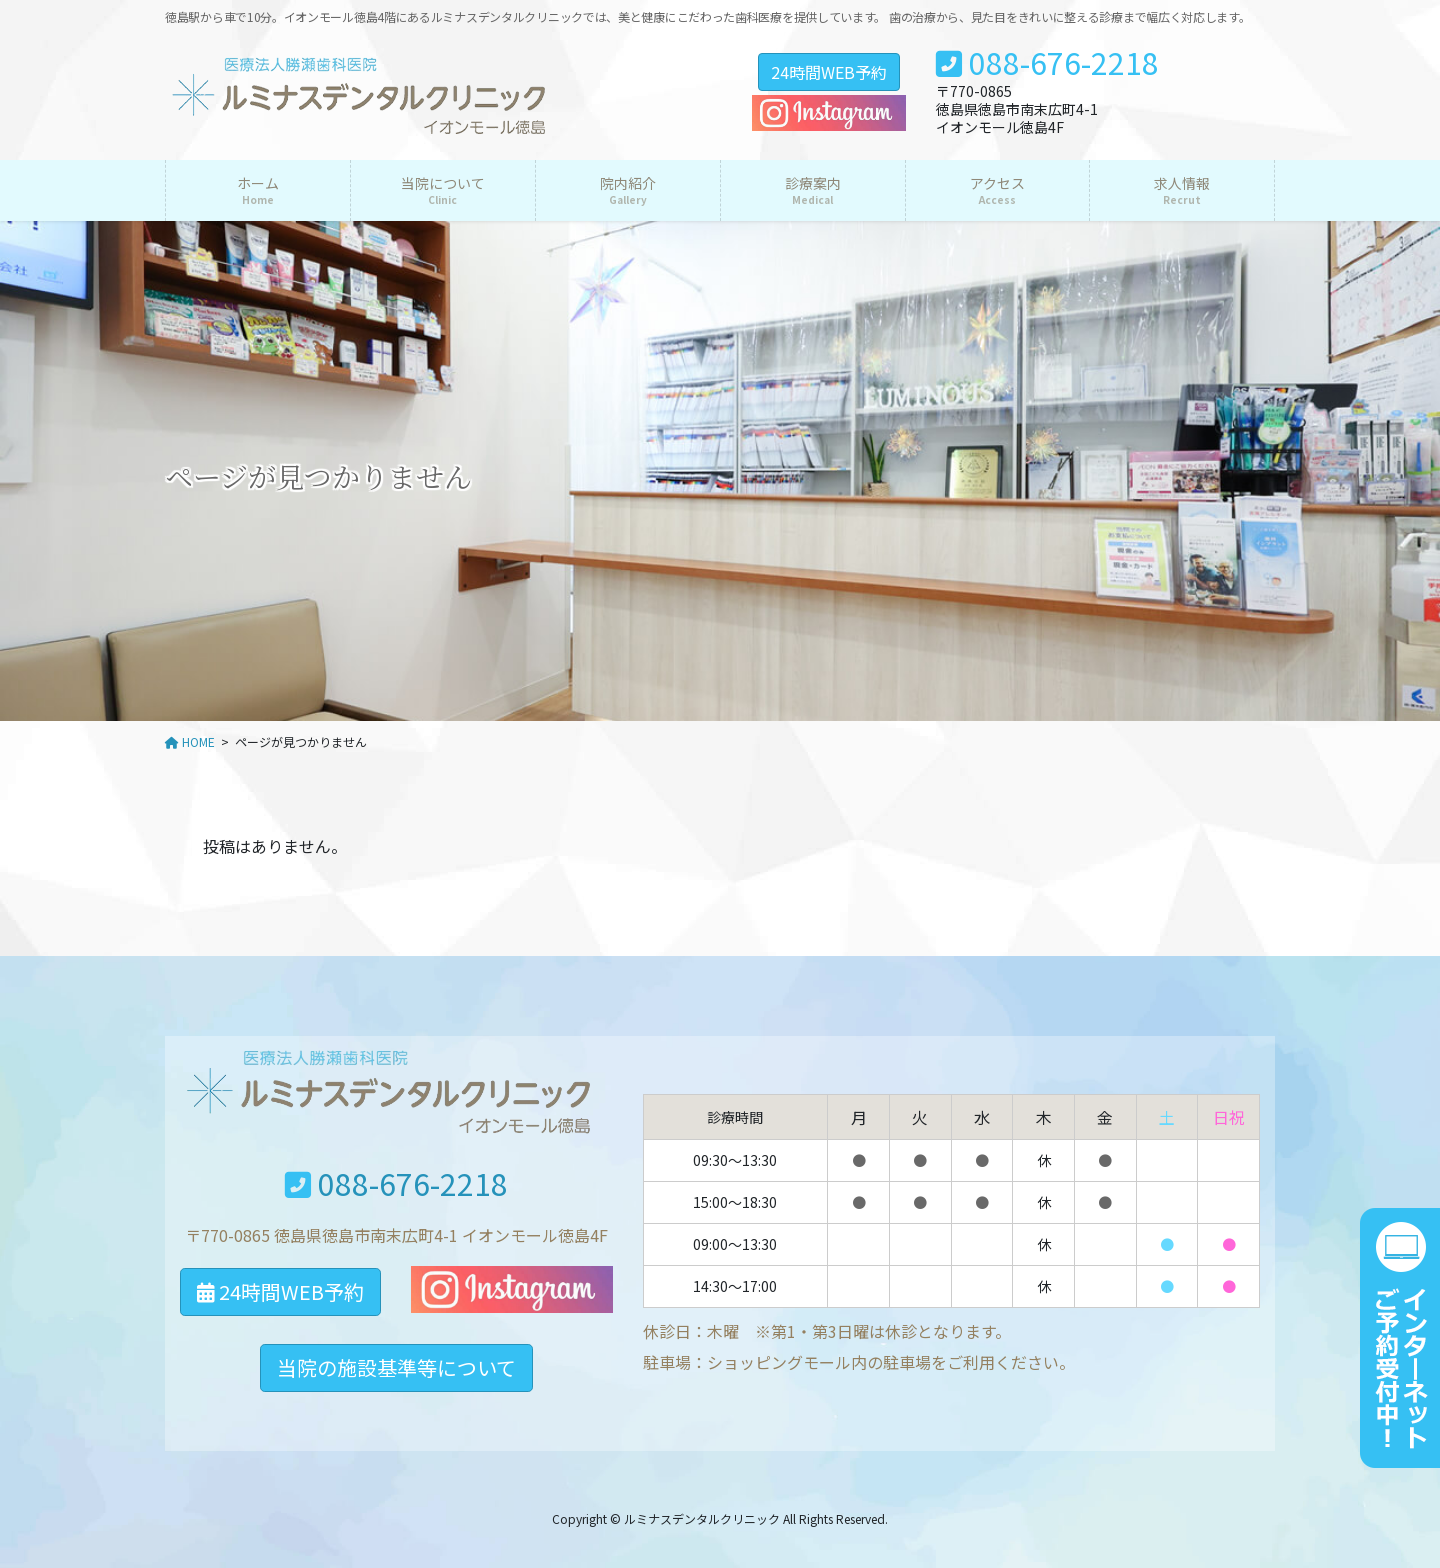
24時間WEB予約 (829, 72)
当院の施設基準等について (396, 1367)
